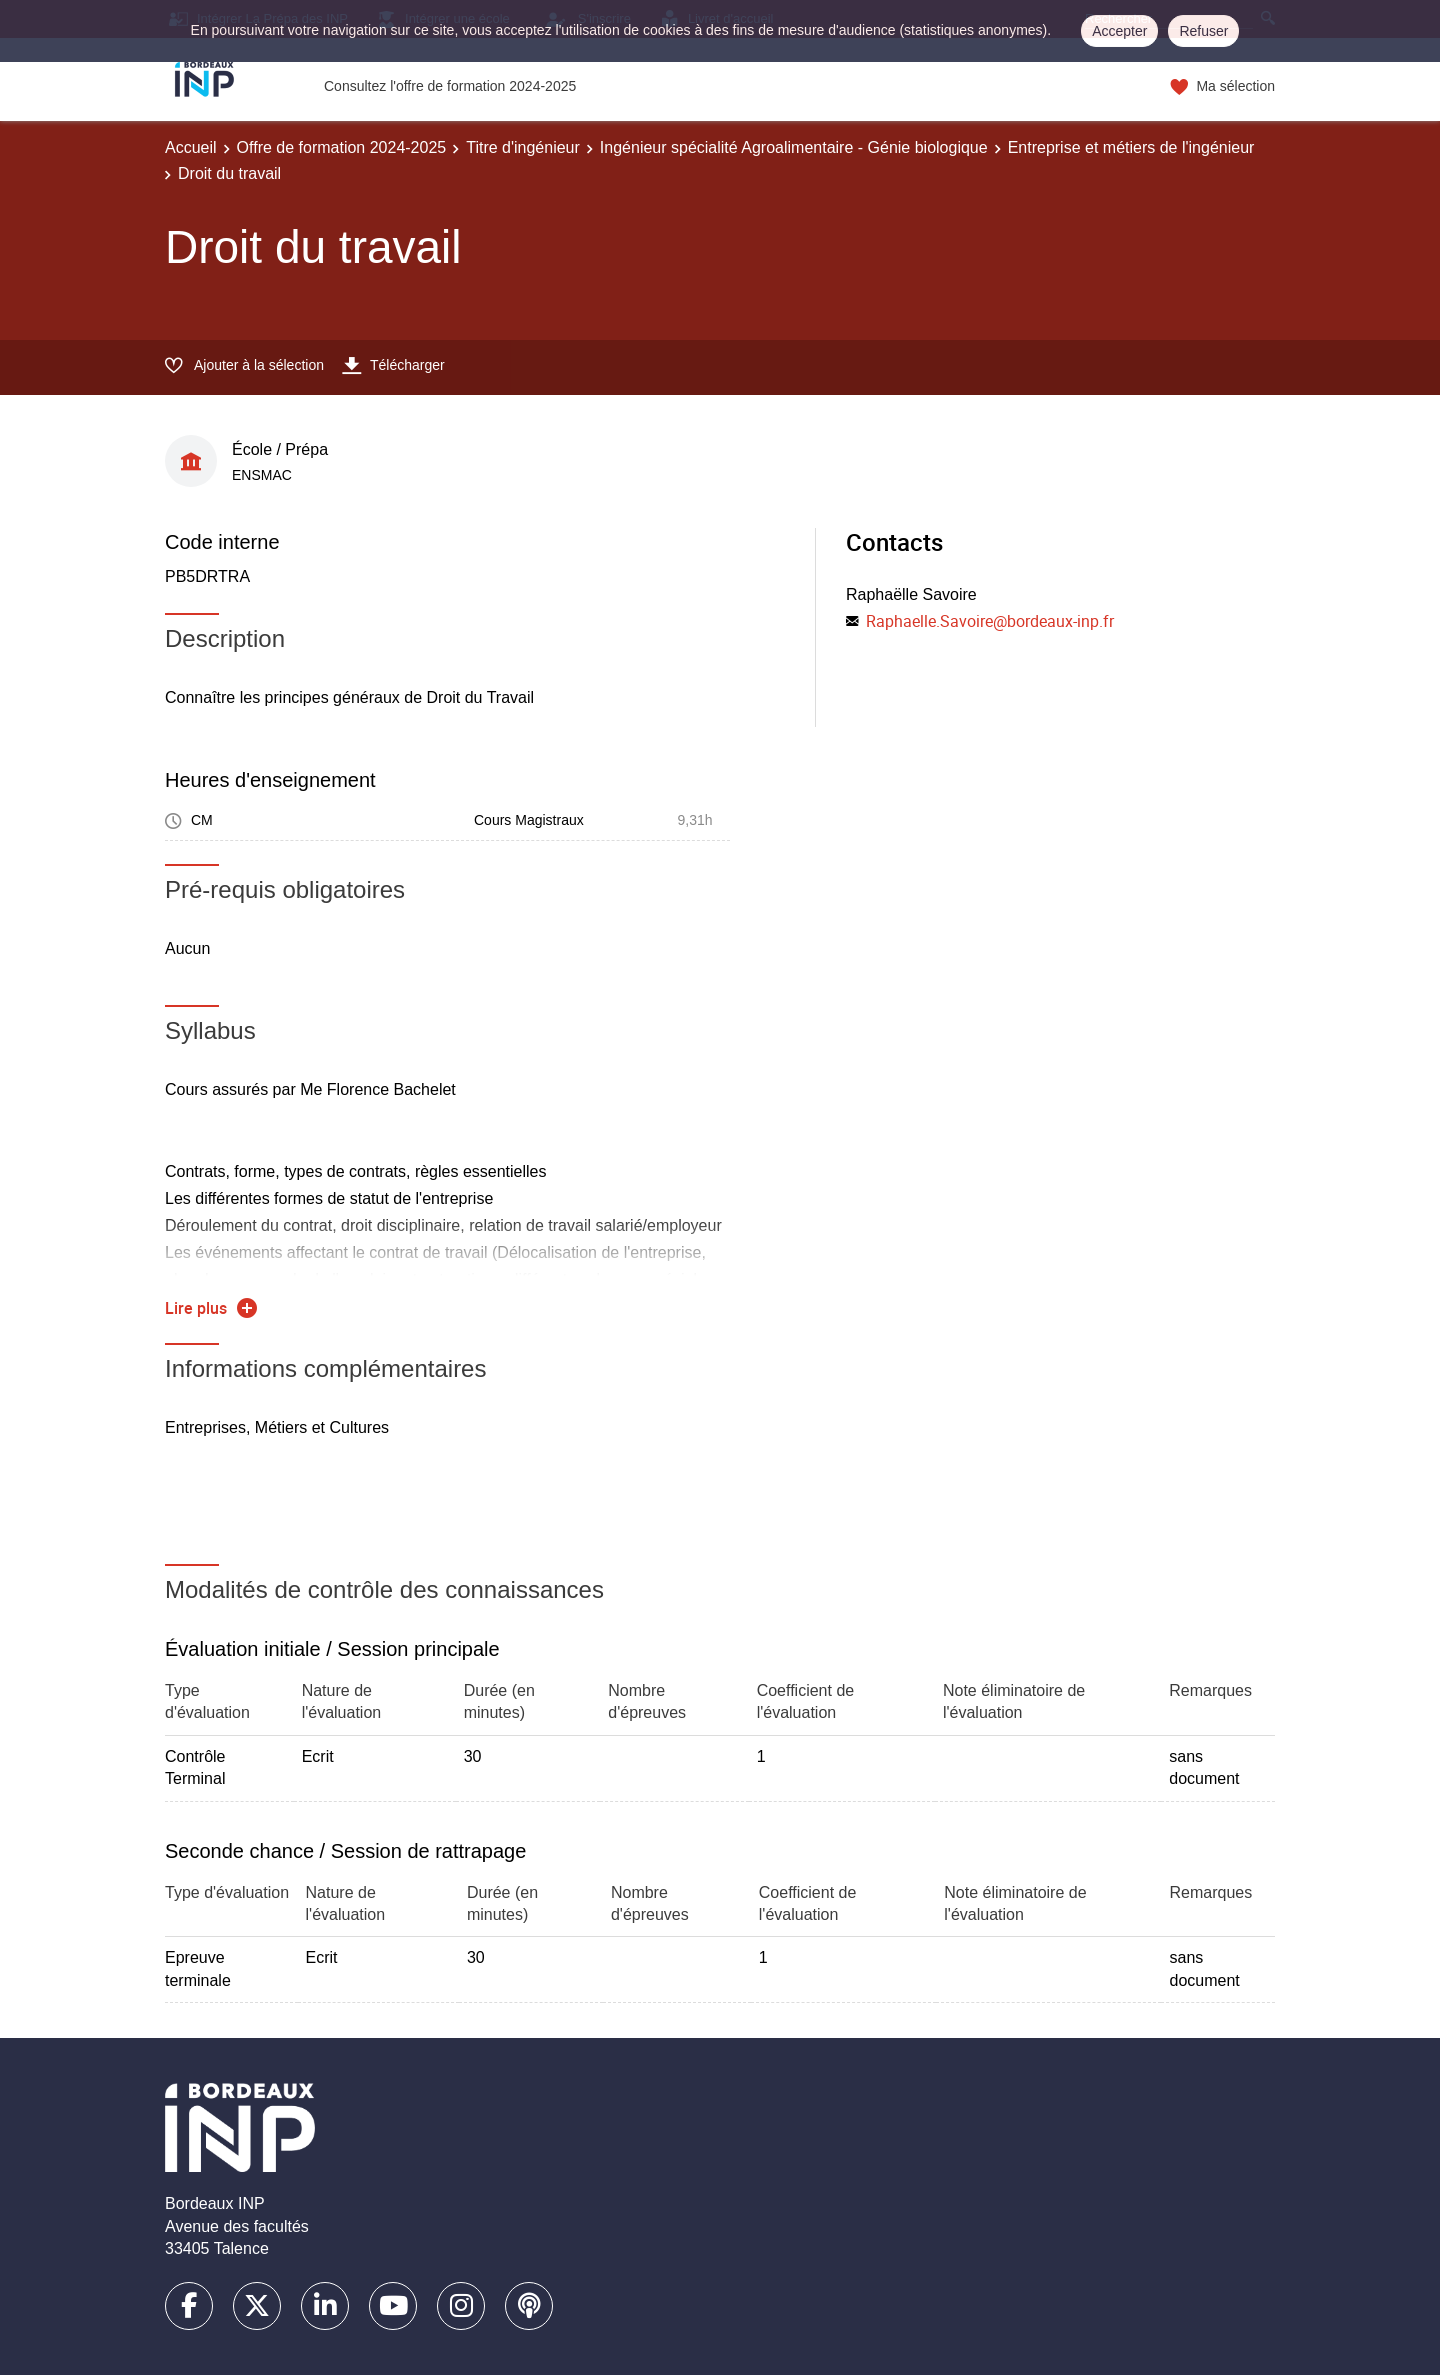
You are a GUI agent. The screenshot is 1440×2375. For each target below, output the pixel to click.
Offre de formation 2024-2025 (342, 147)
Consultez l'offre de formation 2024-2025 (450, 86)
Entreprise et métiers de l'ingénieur (1131, 147)
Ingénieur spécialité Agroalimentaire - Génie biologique (794, 147)
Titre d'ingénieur (523, 147)
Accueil (191, 147)
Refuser (1203, 31)
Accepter (1119, 31)
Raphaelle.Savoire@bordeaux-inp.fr (990, 621)
